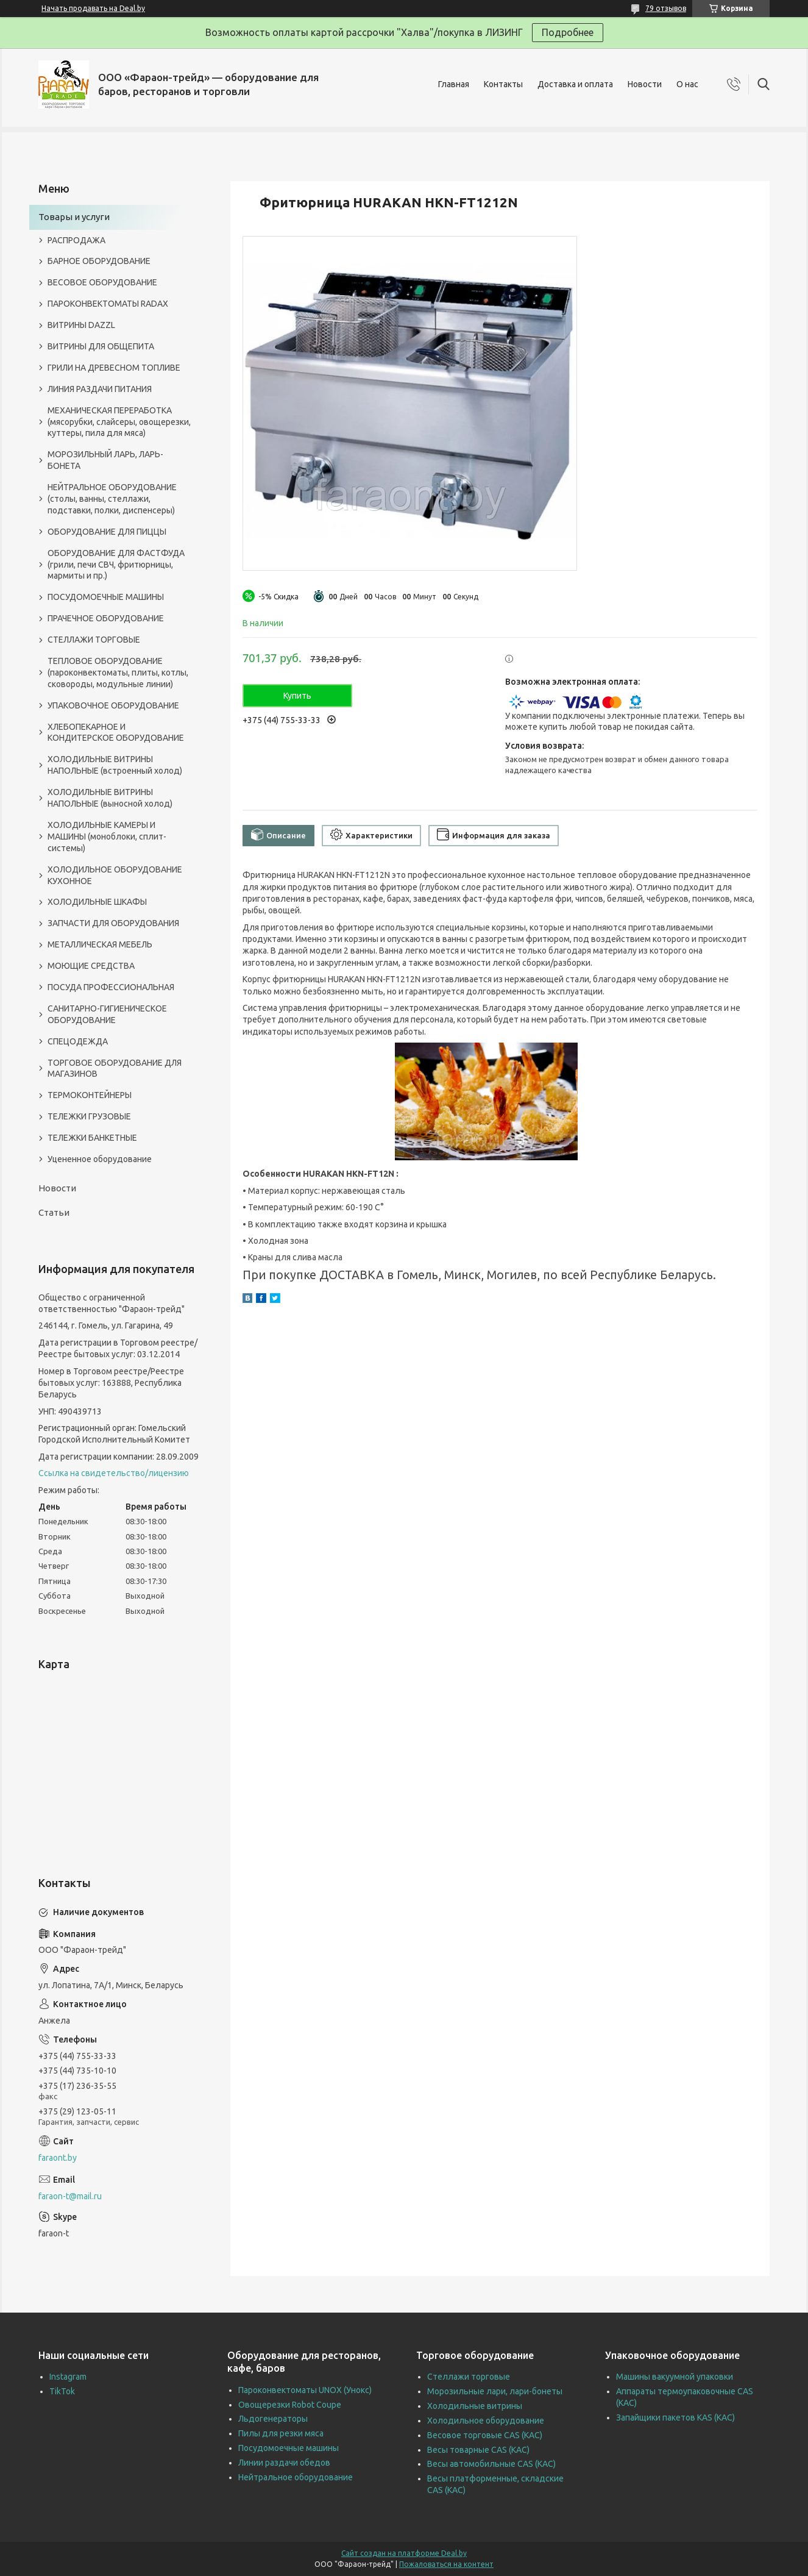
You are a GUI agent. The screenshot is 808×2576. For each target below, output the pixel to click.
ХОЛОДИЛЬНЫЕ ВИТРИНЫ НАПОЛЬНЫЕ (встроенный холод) (115, 765)
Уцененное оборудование (100, 1159)
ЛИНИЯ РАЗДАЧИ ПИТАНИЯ (100, 389)
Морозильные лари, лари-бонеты (494, 2391)
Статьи (53, 1212)
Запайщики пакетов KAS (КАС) (675, 2417)
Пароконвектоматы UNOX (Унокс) (305, 2390)
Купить (297, 696)
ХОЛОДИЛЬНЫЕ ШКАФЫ (97, 902)
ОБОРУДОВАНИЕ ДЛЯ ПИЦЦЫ (107, 532)
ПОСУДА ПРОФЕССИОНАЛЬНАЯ (111, 987)
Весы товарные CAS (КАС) (478, 2450)
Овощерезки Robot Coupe (289, 2405)
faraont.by (57, 2158)
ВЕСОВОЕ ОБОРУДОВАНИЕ (102, 282)
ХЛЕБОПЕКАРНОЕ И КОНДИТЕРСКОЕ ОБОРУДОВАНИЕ (116, 732)
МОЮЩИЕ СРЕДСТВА (91, 966)
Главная (453, 84)
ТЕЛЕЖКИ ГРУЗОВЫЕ (89, 1116)
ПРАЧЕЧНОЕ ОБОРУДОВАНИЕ (106, 618)
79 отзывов (665, 8)
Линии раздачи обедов (284, 2462)
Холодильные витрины (474, 2406)
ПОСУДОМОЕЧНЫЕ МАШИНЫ (106, 597)
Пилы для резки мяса (281, 2433)
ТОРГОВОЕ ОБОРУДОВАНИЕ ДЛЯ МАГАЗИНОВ (115, 1068)
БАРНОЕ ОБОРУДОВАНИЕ (99, 261)
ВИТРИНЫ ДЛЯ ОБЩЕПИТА (101, 346)
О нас (687, 84)
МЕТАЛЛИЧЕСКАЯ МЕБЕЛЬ (100, 944)
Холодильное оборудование (485, 2420)
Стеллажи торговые (468, 2377)
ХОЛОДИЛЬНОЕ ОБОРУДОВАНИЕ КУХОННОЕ (115, 875)
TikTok (62, 2391)
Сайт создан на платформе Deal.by (404, 2553)
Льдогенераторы (273, 2419)
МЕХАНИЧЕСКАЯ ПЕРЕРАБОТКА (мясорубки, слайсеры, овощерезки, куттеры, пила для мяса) (119, 421)
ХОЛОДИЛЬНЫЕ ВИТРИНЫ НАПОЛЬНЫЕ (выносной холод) (110, 797)
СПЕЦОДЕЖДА (78, 1041)
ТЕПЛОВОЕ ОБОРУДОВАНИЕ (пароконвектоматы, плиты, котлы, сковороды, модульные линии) (118, 672)
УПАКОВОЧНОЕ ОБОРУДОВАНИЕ (113, 705)
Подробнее (568, 32)
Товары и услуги (74, 217)
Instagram (68, 2377)
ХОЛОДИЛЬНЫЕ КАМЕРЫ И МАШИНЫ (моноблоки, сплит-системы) (107, 836)
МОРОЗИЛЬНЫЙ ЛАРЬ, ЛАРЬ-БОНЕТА (105, 460)
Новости (645, 84)
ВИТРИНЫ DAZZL (81, 325)
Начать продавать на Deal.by (93, 8)
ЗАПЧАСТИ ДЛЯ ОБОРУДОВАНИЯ (113, 923)
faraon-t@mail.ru (70, 2196)
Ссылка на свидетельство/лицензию (113, 1473)
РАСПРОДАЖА (76, 240)
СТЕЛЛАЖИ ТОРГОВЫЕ (94, 639)
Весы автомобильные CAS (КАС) (491, 2464)
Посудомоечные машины (288, 2448)
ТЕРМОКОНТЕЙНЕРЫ (90, 1095)
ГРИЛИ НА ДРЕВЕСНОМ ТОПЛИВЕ (114, 368)
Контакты (503, 84)
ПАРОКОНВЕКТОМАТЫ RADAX (108, 304)
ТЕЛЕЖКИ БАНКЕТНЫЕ (92, 1138)
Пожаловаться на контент (446, 2564)
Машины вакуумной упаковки (674, 2377)
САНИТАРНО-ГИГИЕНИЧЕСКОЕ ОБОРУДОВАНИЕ (107, 1014)
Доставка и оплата (575, 84)
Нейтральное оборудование (295, 2477)
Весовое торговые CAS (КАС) (484, 2435)
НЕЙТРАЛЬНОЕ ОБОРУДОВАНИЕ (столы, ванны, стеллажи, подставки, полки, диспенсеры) (112, 498)
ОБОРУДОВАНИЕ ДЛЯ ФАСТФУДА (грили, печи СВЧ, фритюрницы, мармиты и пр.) (116, 564)
